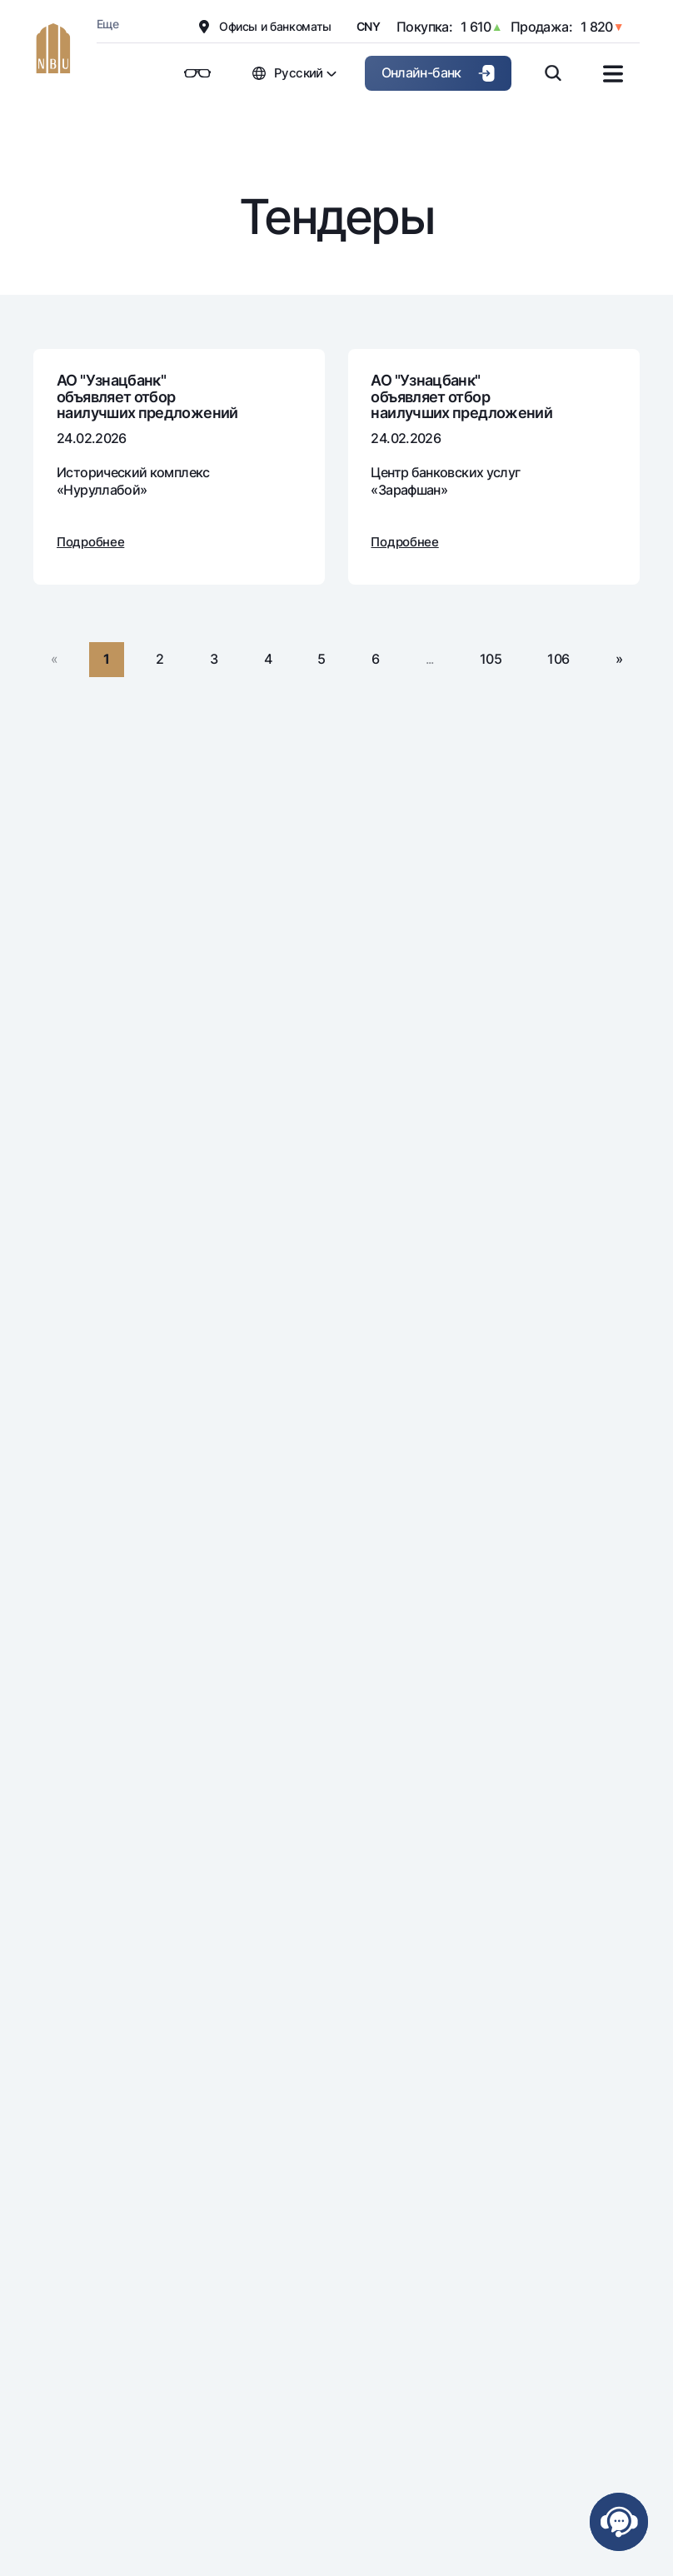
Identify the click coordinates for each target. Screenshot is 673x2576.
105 (490, 658)
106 (558, 658)
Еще (108, 24)
